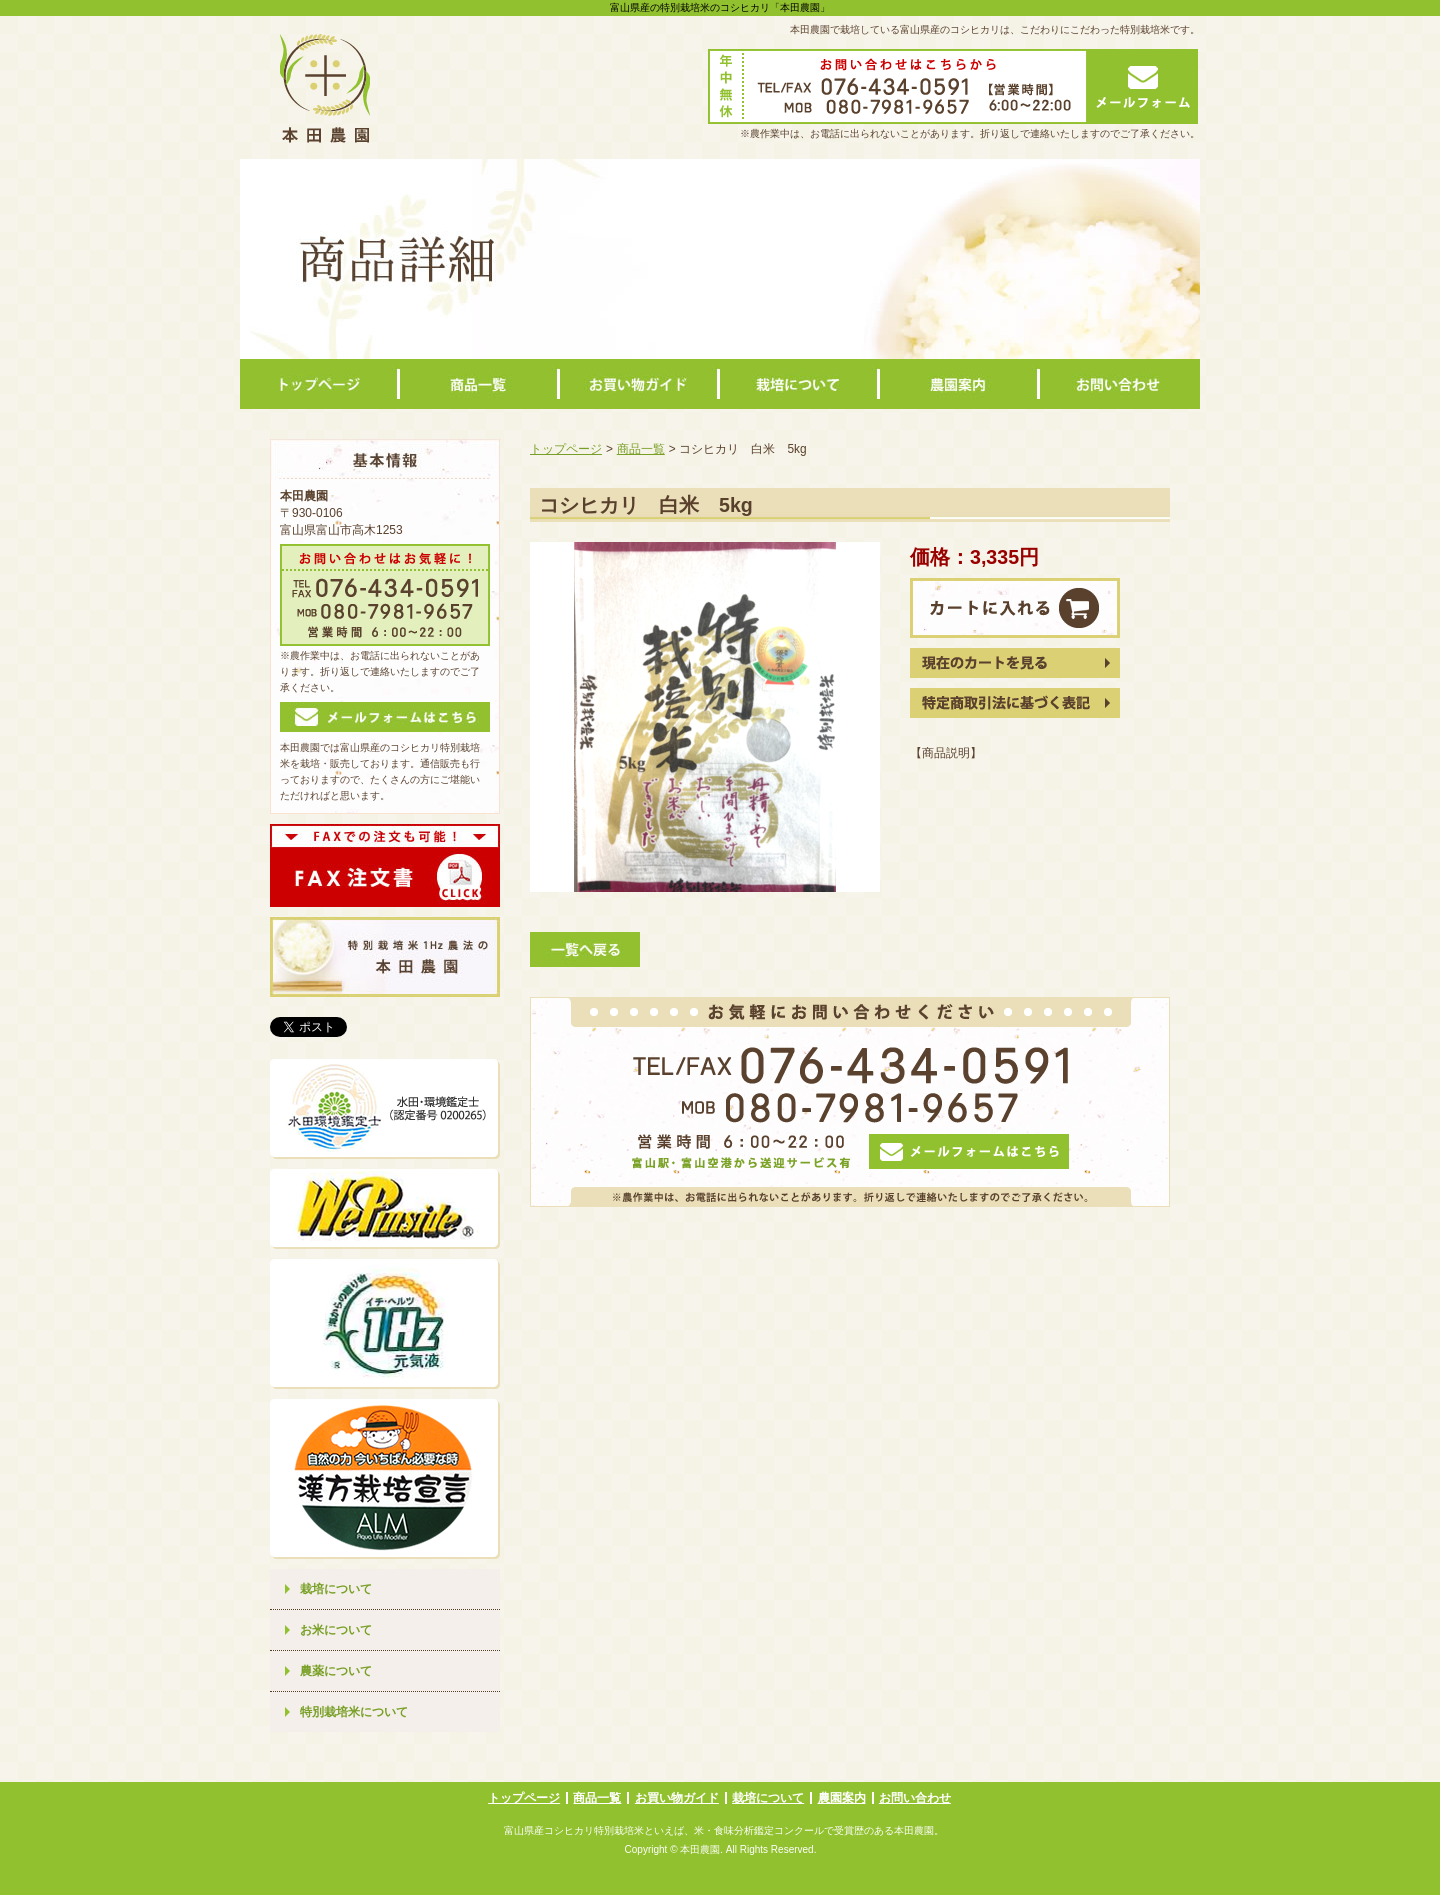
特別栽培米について (354, 1712)
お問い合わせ (915, 1798)
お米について (336, 1630)
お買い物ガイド (677, 1798)
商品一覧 (641, 449)
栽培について (336, 1589)
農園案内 (842, 1798)
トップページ (566, 449)
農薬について (336, 1671)
